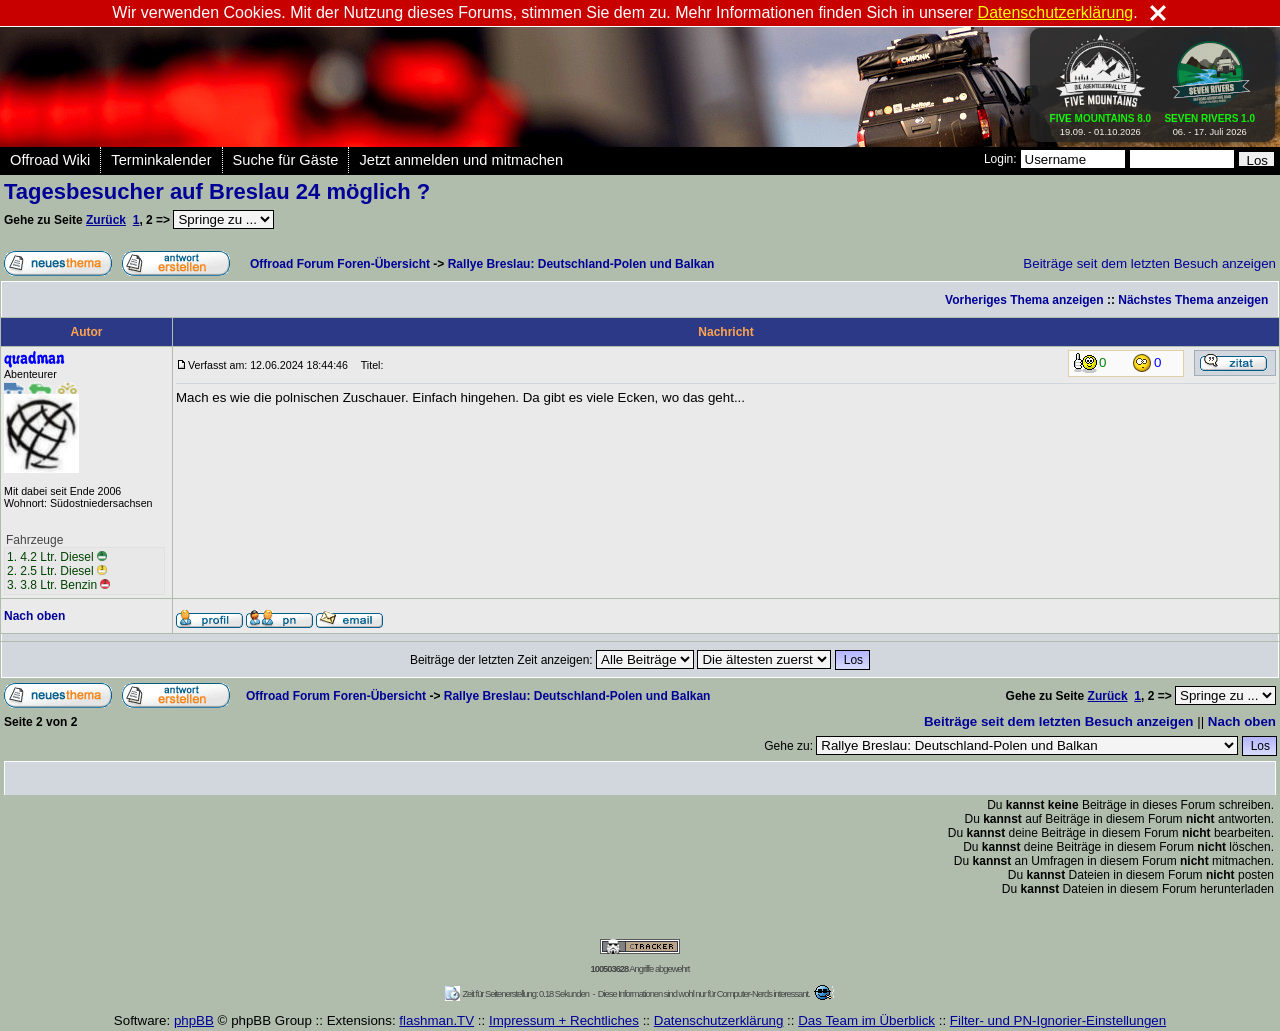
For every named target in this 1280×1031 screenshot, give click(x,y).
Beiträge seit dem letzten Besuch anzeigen (1149, 263)
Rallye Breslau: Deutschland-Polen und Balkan (581, 264)
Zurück (106, 220)
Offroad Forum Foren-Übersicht (340, 264)
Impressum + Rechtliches (564, 1020)
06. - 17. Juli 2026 (1209, 121)
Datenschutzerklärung (719, 1020)
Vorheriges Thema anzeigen (1024, 300)
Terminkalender (161, 160)
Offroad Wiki (50, 160)
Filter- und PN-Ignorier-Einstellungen (1058, 1020)
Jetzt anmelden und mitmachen (461, 160)
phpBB (194, 1020)
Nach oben (34, 616)
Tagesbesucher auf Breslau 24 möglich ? (217, 191)
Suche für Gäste (286, 160)
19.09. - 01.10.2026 (1101, 121)
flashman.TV (436, 1020)
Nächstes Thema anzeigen (1193, 300)
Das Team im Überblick (866, 1020)
